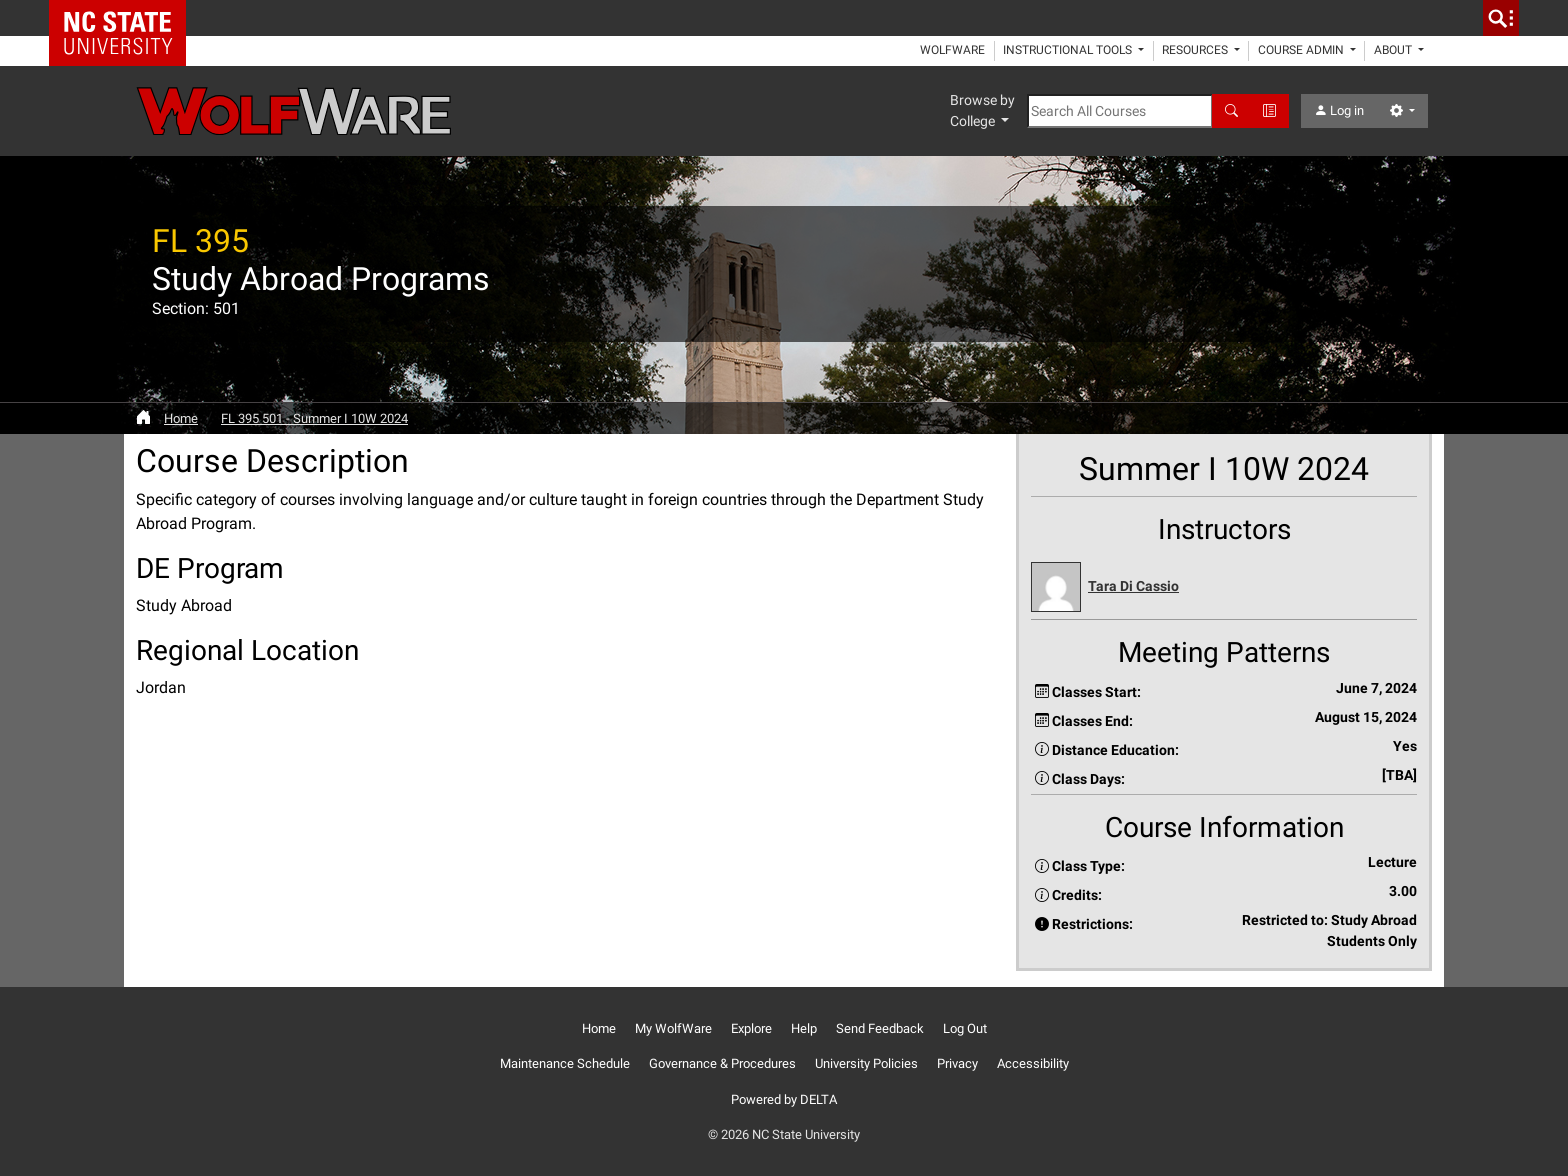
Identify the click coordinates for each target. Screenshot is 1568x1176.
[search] (1501, 18)
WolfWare (952, 50)
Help (804, 1028)
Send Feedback (880, 1028)
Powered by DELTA (784, 1099)
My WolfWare (673, 1028)
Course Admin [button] (1302, 50)
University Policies (866, 1063)
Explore (751, 1028)
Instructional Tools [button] (1069, 50)
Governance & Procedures (722, 1063)
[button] (1224, 587)
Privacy (957, 1063)
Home (181, 418)
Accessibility (1033, 1063)
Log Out (965, 1028)
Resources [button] (1196, 50)
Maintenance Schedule (565, 1063)
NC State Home (124, 18)
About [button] (1394, 50)
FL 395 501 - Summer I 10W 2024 (314, 418)
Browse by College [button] (982, 110)
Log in (1339, 110)
